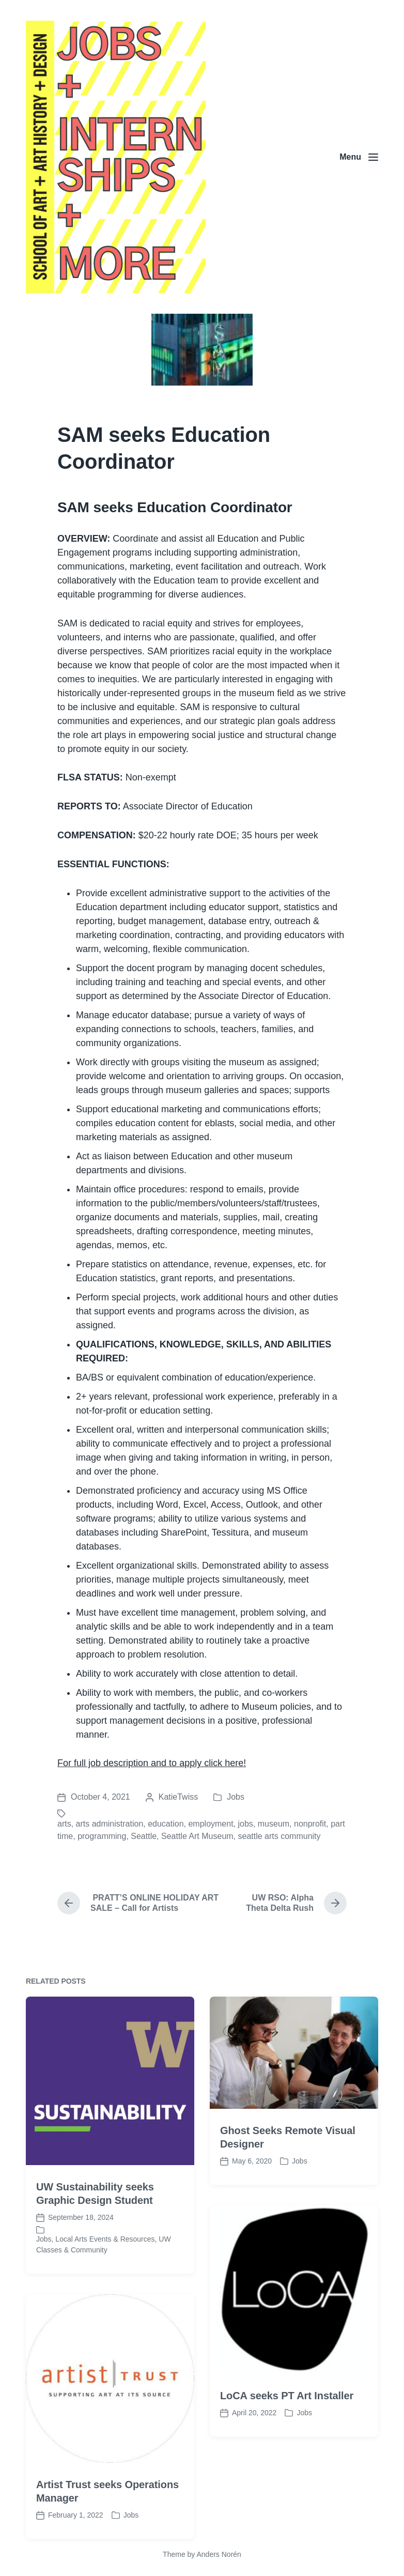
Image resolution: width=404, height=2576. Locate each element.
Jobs (235, 1796)
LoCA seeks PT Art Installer (286, 2506)
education (165, 1823)
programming (101, 1836)
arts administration (110, 1823)
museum (273, 1823)
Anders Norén (218, 2554)
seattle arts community (279, 1836)
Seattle (144, 1836)
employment (210, 1823)
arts (64, 1823)
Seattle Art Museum (197, 1836)
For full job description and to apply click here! (151, 1763)
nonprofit (310, 1823)
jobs (245, 1823)
